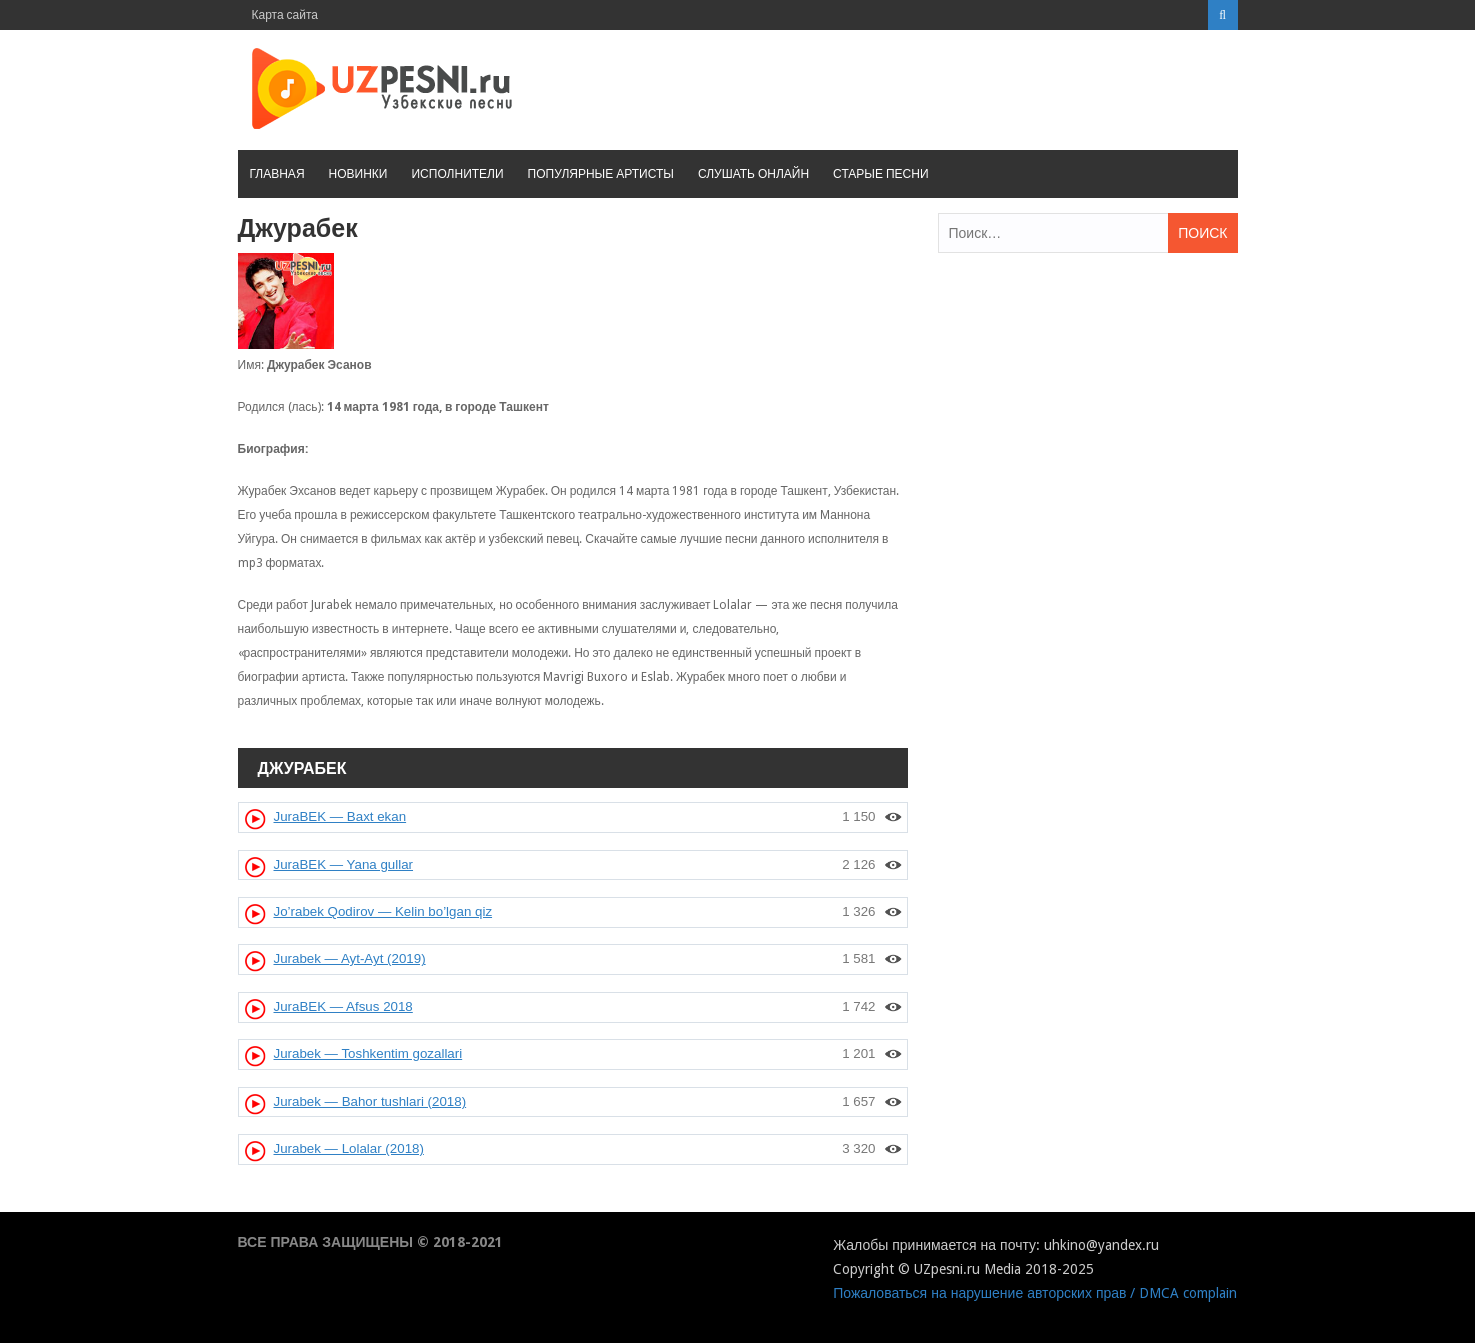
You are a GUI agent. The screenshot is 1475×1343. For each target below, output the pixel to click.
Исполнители (457, 174)
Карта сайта (285, 15)
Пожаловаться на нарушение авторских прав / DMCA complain (1035, 1293)
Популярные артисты (601, 174)
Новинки (358, 174)
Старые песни (880, 174)
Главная (277, 174)
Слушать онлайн (753, 174)
